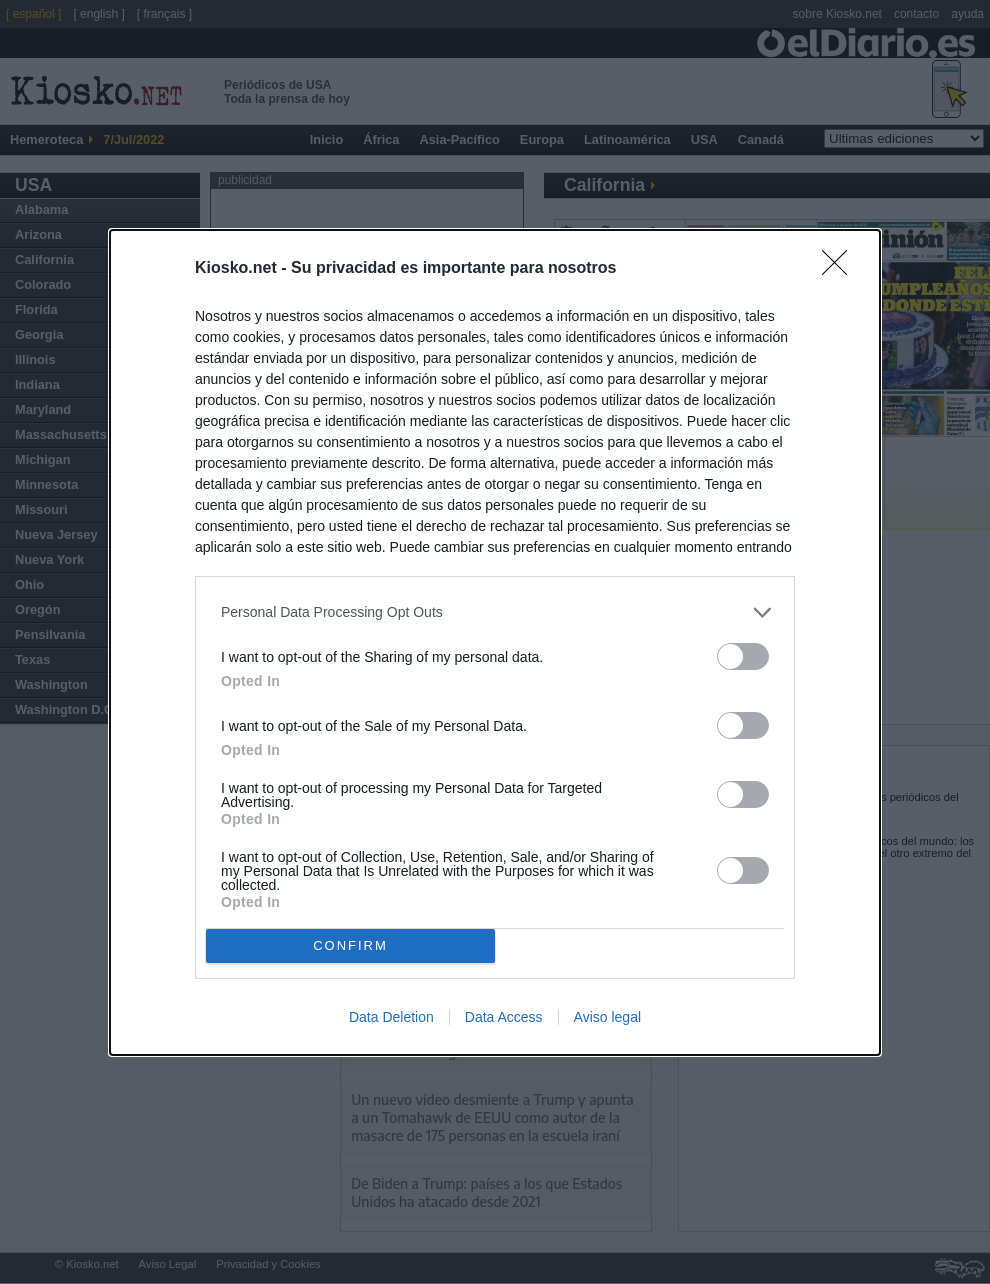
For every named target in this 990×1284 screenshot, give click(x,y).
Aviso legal (607, 1017)
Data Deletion (391, 1017)
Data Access (504, 1017)
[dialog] (495, 642)
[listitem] (495, 612)
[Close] (841, 269)
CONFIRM (350, 945)
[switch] (743, 656)
